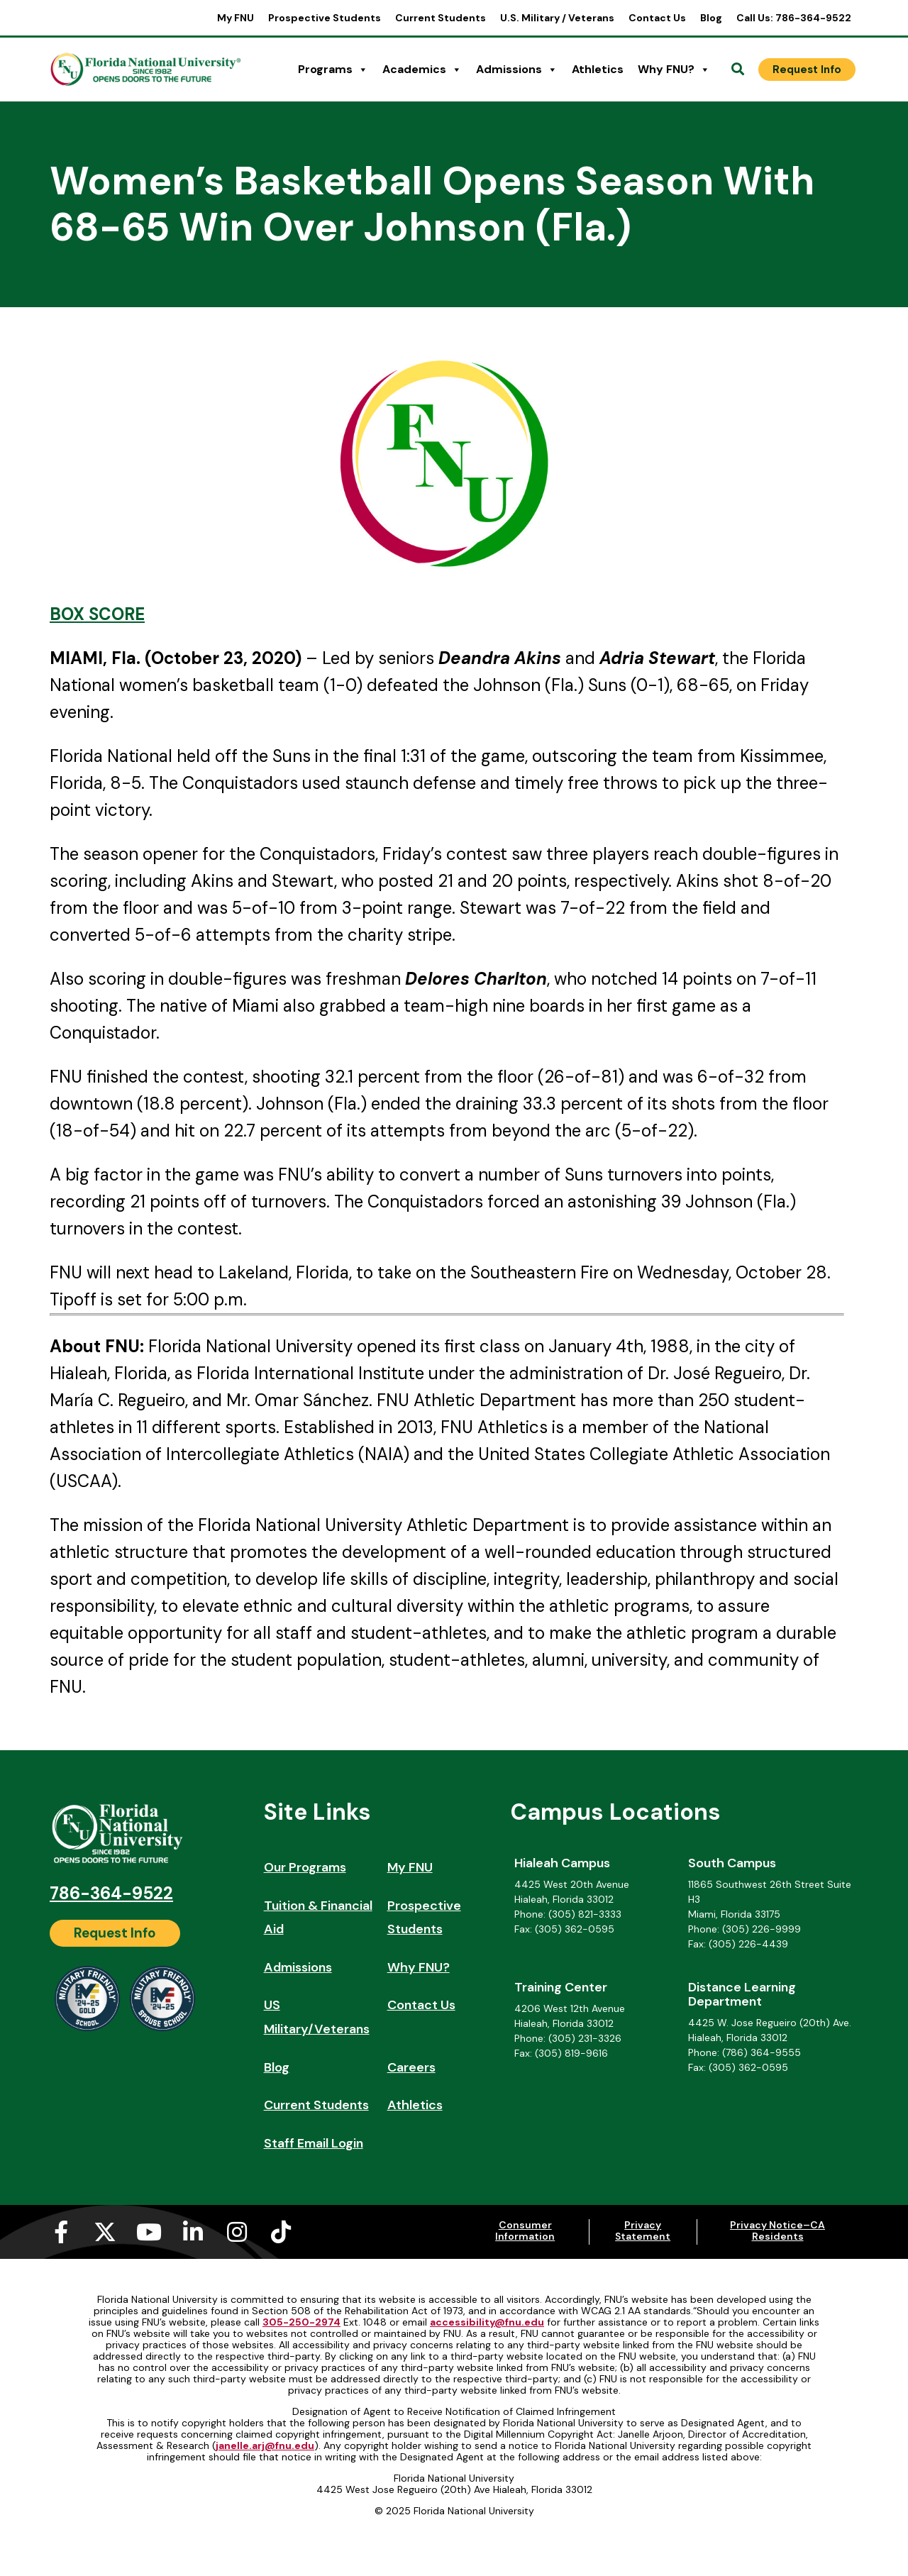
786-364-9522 (111, 1893)
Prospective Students (324, 17)
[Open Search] (737, 69)
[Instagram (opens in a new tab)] (237, 2232)
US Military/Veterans (317, 2017)
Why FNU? (674, 69)
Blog (711, 17)
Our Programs (305, 1867)
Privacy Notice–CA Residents (777, 2230)
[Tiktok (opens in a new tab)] (281, 2232)
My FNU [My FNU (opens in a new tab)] (235, 17)
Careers (411, 2067)
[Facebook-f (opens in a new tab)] (61, 2232)
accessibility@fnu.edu (487, 2322)
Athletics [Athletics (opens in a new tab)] (598, 69)
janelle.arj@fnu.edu (265, 2445)
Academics (422, 69)
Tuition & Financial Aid (318, 1917)
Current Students (440, 17)
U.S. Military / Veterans (557, 17)
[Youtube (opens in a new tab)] (149, 2232)
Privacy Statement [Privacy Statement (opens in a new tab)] (642, 2230)
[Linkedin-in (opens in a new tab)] (193, 2232)
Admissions (517, 69)
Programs (333, 69)
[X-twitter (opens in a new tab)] (105, 2232)
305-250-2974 (301, 2322)
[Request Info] (807, 69)
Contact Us (657, 17)
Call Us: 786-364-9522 (793, 17)
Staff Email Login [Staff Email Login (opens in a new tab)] (313, 2143)
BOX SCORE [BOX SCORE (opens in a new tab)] (97, 614)
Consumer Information (525, 2230)
